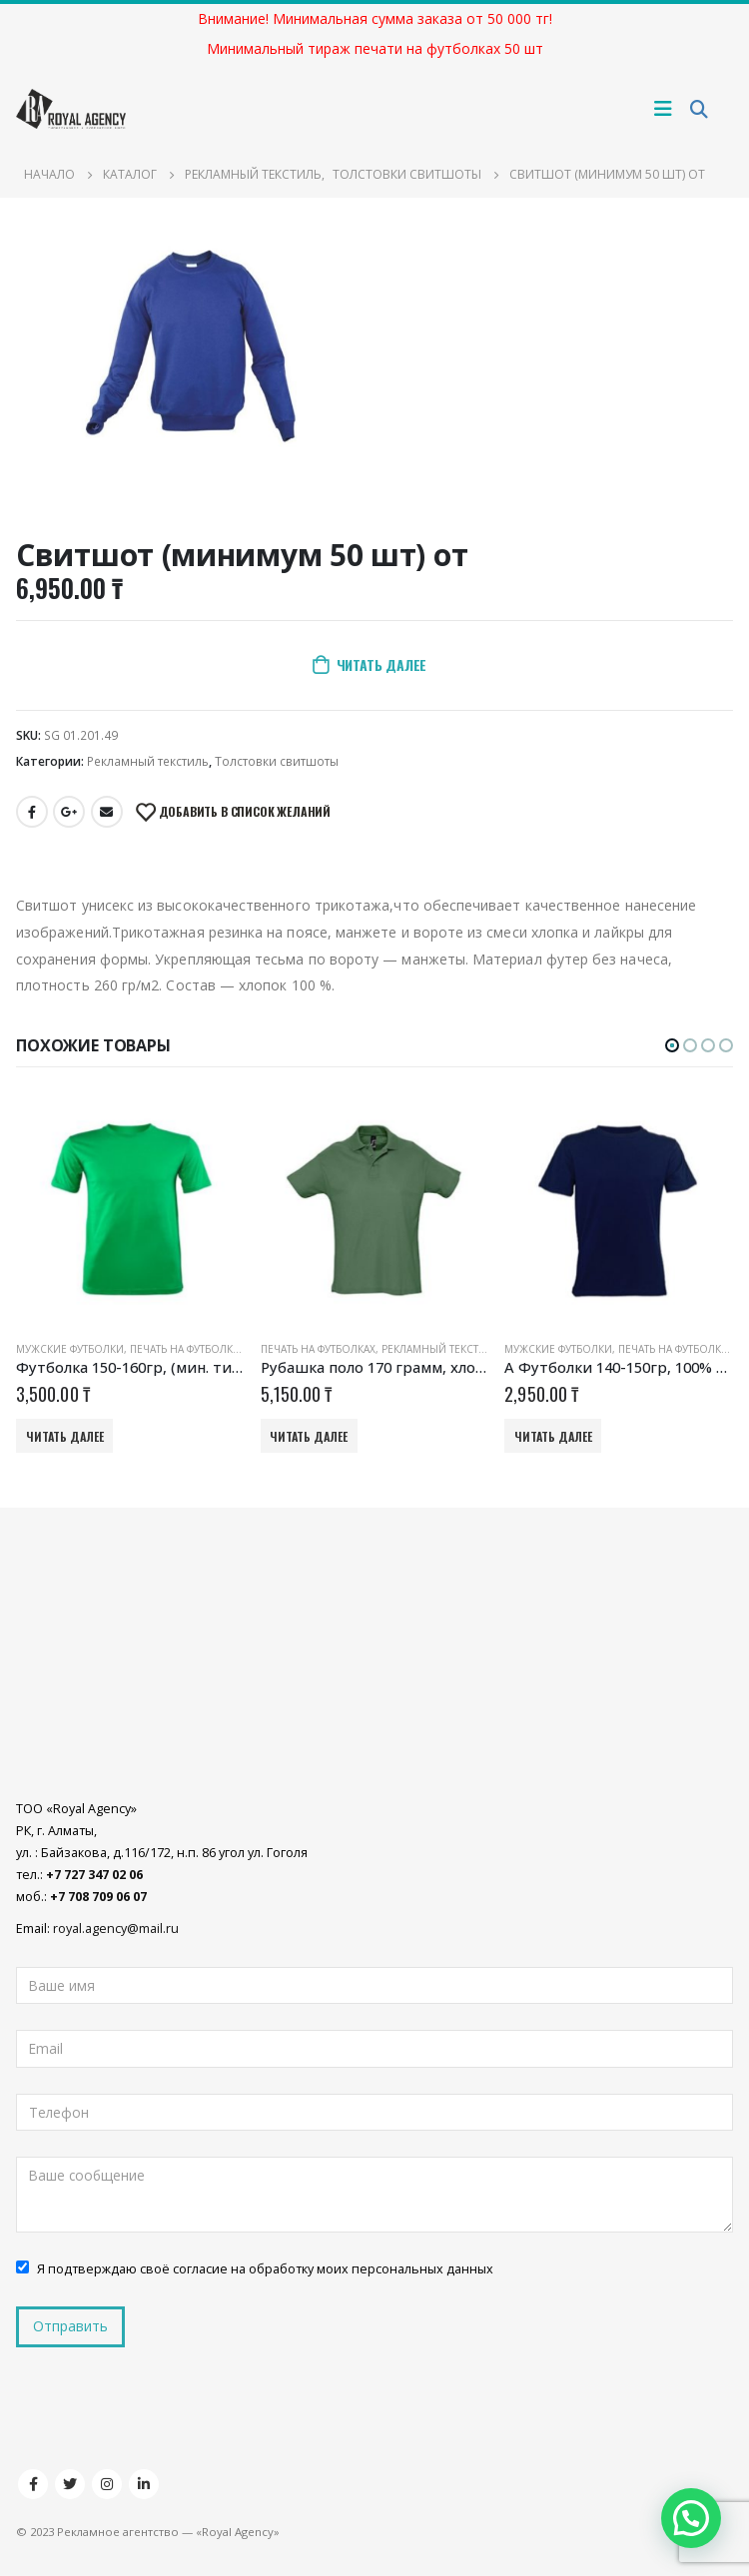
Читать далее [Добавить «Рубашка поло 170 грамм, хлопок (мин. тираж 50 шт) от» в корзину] (309, 1436)
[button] (672, 1045)
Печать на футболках (187, 1349)
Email (107, 812)
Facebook (32, 812)
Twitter (70, 2485)
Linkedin (144, 2485)
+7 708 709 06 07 (98, 1897)
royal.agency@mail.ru (116, 1929)
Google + (69, 812)
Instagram (107, 2485)
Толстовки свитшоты (277, 761)
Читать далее (381, 664)
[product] (130, 1210)
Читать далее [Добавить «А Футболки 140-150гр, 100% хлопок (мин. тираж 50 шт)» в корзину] (553, 1436)
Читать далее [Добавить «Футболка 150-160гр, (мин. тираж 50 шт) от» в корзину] (65, 1436)
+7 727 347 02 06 (94, 1875)
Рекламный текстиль (148, 761)
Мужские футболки (70, 1349)
